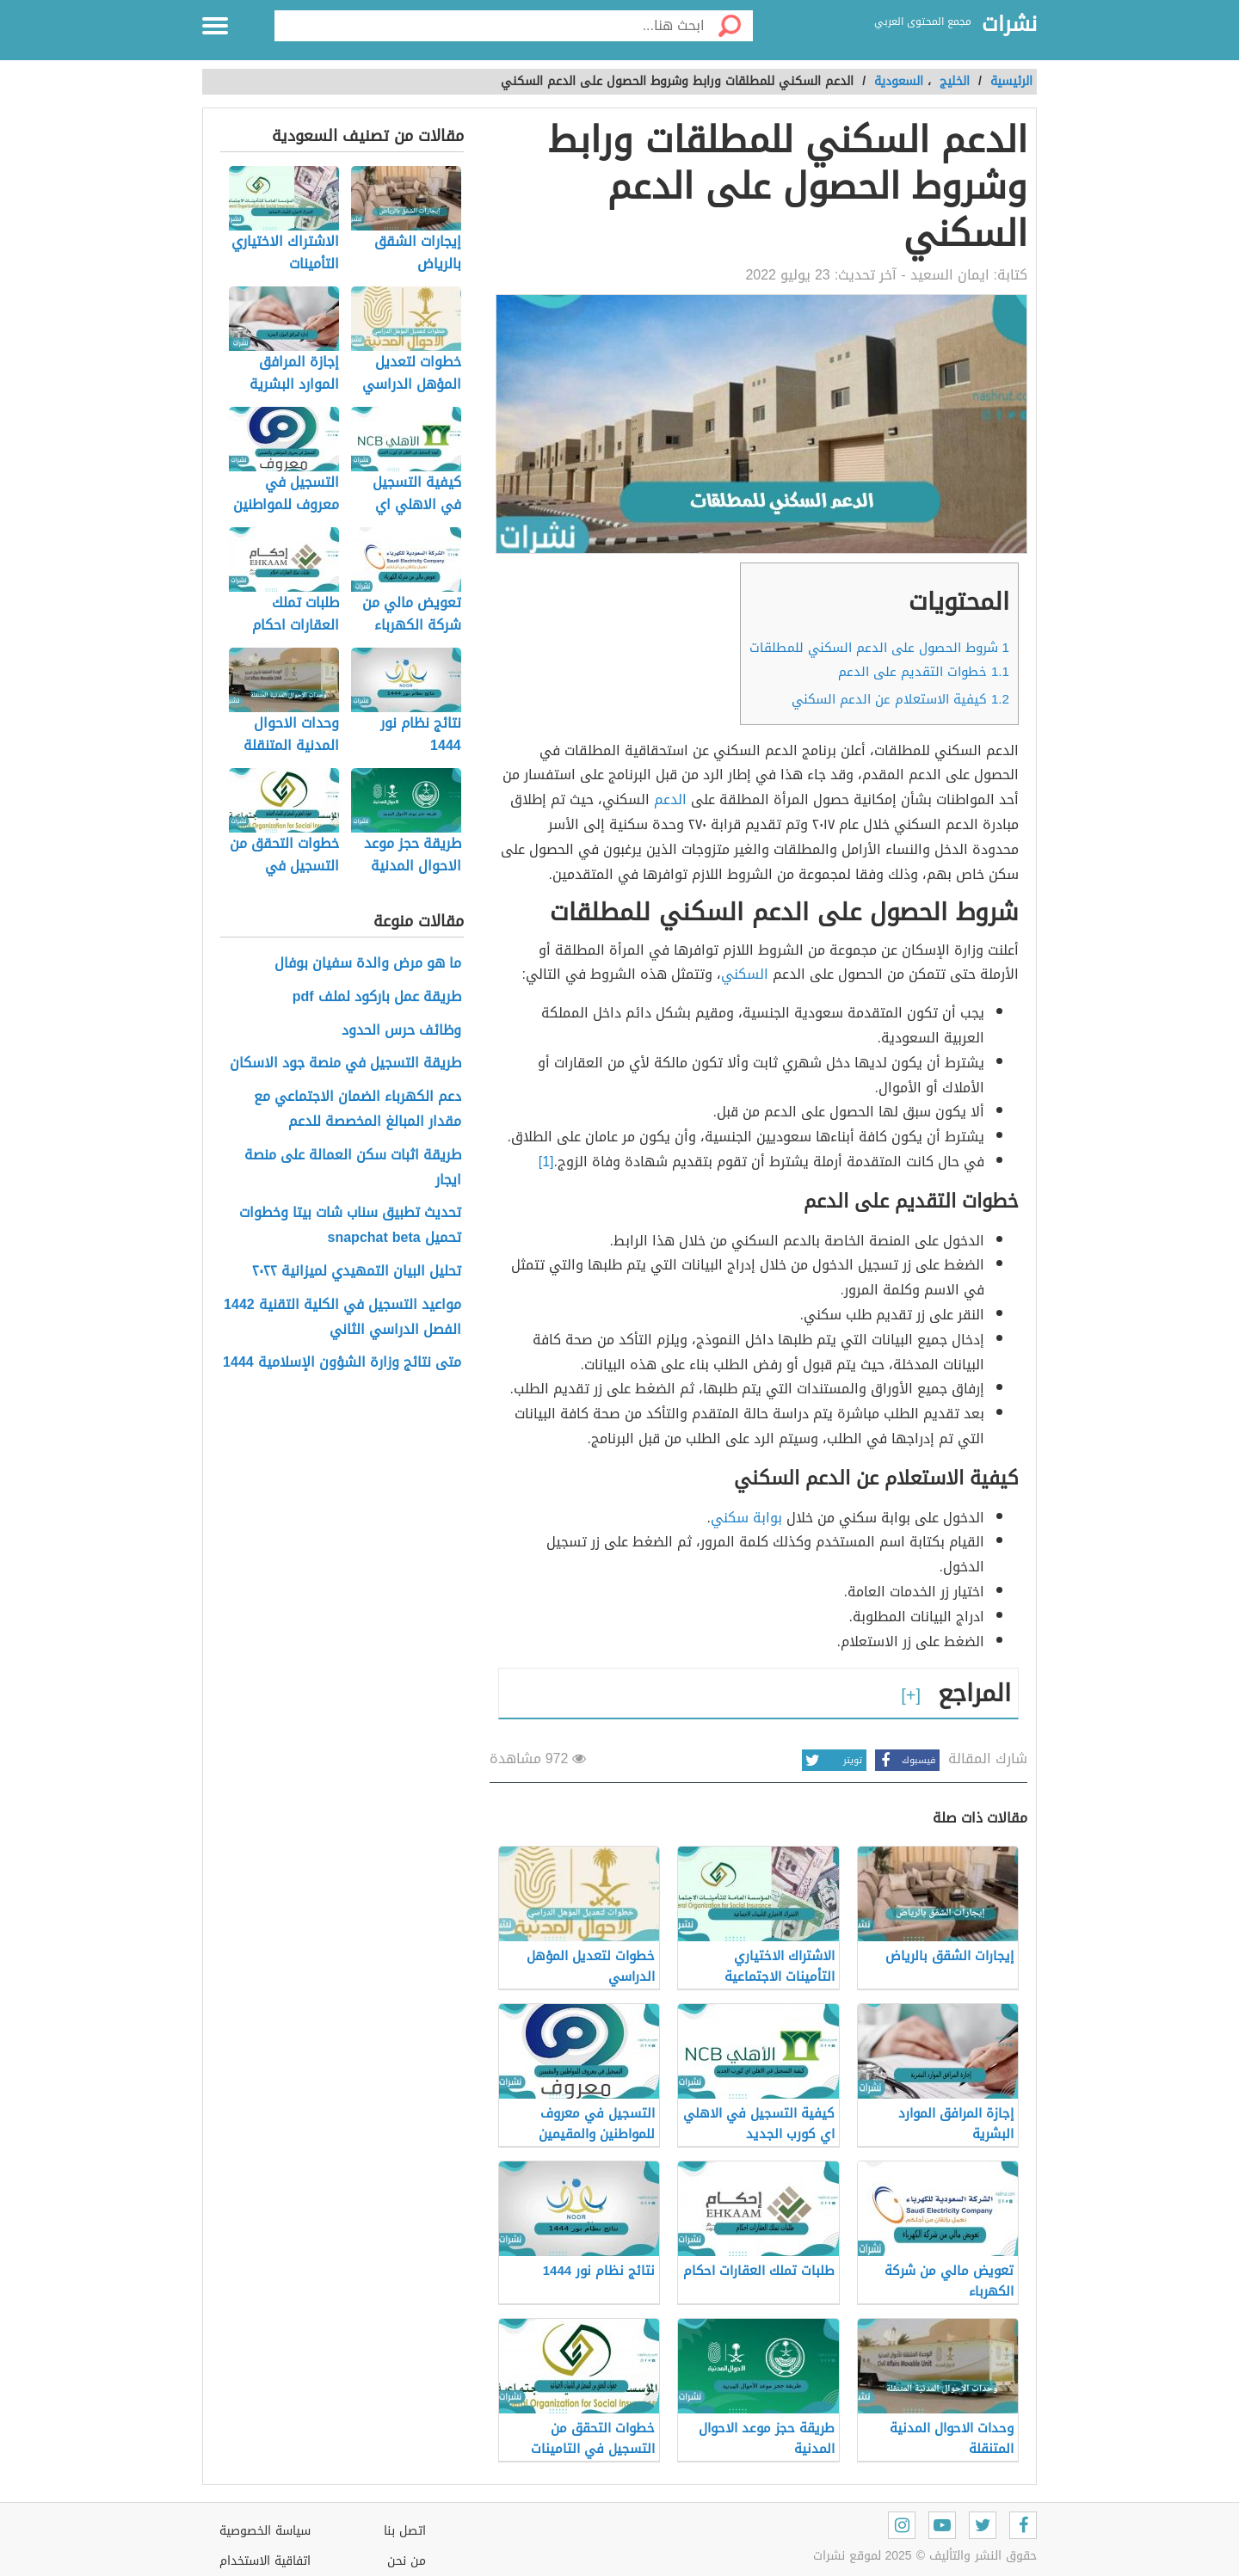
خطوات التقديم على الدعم (923, 672)
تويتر (832, 1760)
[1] (546, 1161)
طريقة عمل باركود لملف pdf (377, 997)
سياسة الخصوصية (265, 2531)
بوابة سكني (746, 1517)
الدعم (670, 799)
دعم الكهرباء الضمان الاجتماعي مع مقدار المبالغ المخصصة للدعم (357, 1109)
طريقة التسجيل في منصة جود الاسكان (345, 1063)
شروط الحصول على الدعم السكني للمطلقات (879, 648)
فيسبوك (905, 1760)
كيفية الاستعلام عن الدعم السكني (900, 699)
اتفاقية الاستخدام (265, 2561)
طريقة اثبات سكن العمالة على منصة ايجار (352, 1168)
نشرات (1009, 25)
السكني (744, 974)
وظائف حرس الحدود (401, 1030)
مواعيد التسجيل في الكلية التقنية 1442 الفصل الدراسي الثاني (342, 1318)
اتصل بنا (405, 2531)
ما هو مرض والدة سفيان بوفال (367, 963)
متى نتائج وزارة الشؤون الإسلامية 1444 (342, 1362)
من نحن (406, 2561)
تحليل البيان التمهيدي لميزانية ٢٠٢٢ (356, 1271)
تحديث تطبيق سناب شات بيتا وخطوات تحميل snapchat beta (350, 1226)
